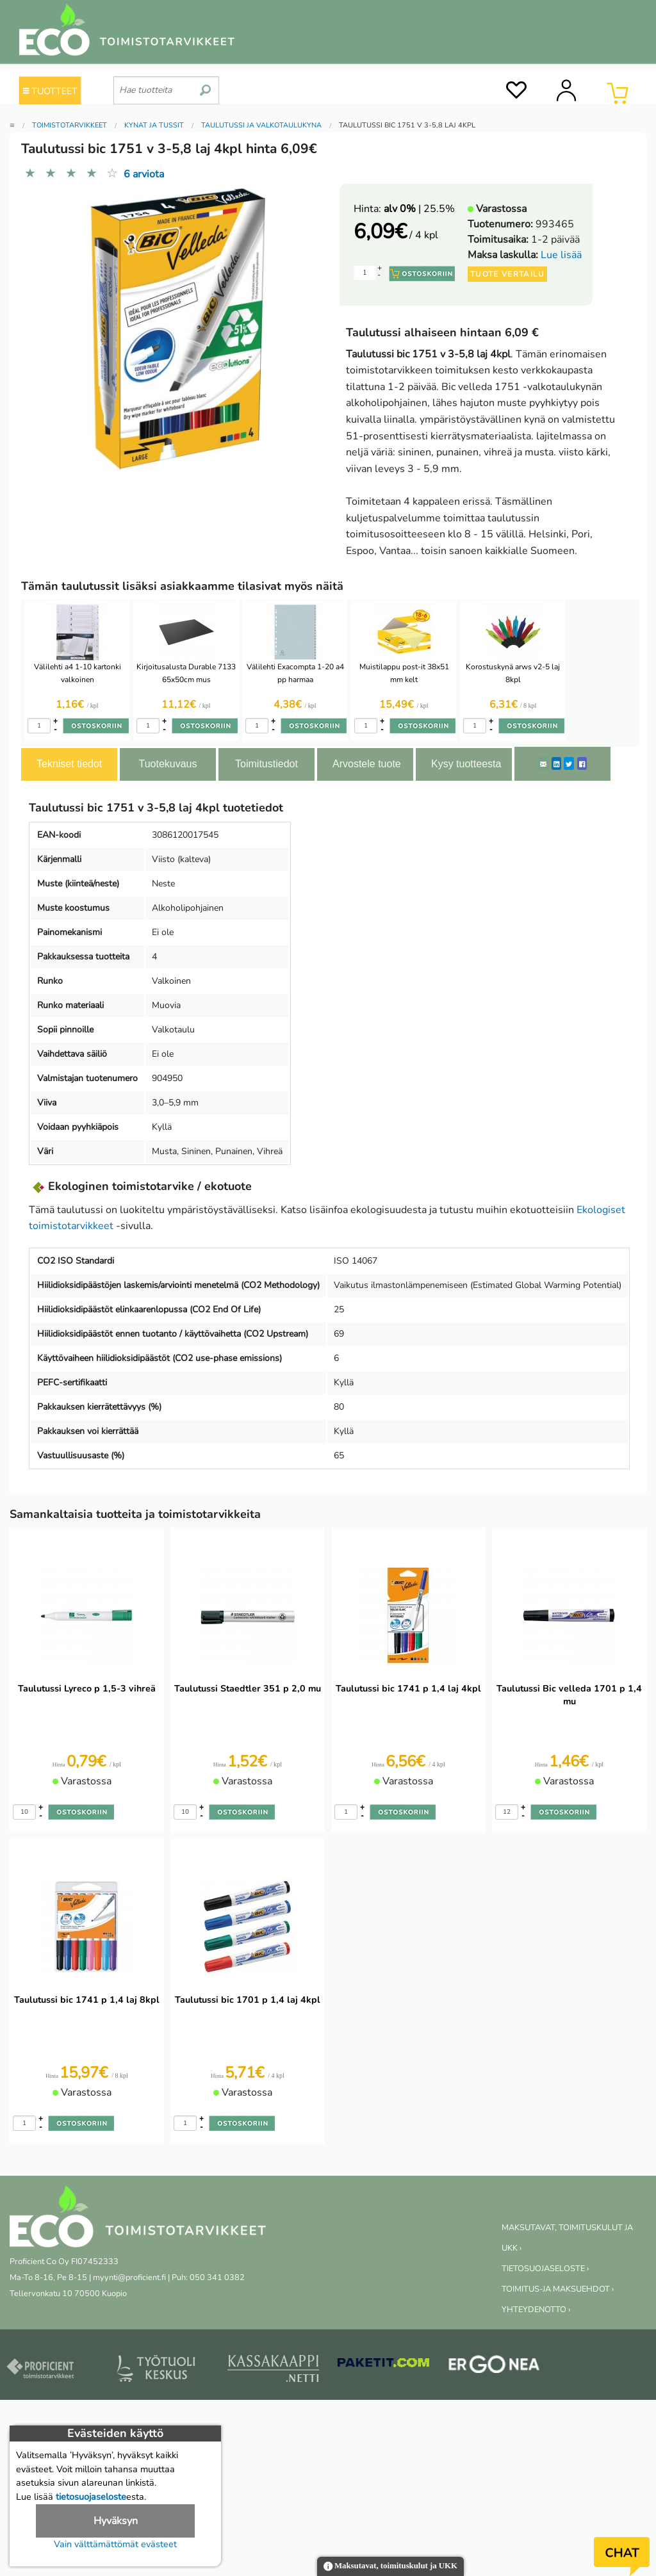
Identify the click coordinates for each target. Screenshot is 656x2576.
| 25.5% (419, 209)
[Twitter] (569, 763)
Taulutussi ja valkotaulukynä (261, 125)
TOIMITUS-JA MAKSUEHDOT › (558, 2289)
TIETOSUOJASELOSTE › (545, 2268)
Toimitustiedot (266, 763)
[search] (205, 85)
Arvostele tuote (366, 763)
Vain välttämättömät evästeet (115, 2544)
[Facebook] (582, 763)
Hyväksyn (116, 2521)
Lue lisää (561, 255)
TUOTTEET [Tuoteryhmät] (50, 91)
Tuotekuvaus (167, 763)
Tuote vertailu (507, 274)
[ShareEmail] (543, 763)
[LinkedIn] (556, 763)
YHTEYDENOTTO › (536, 2309)
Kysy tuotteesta (466, 763)
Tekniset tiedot (69, 763)
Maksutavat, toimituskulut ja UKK (390, 2566)
